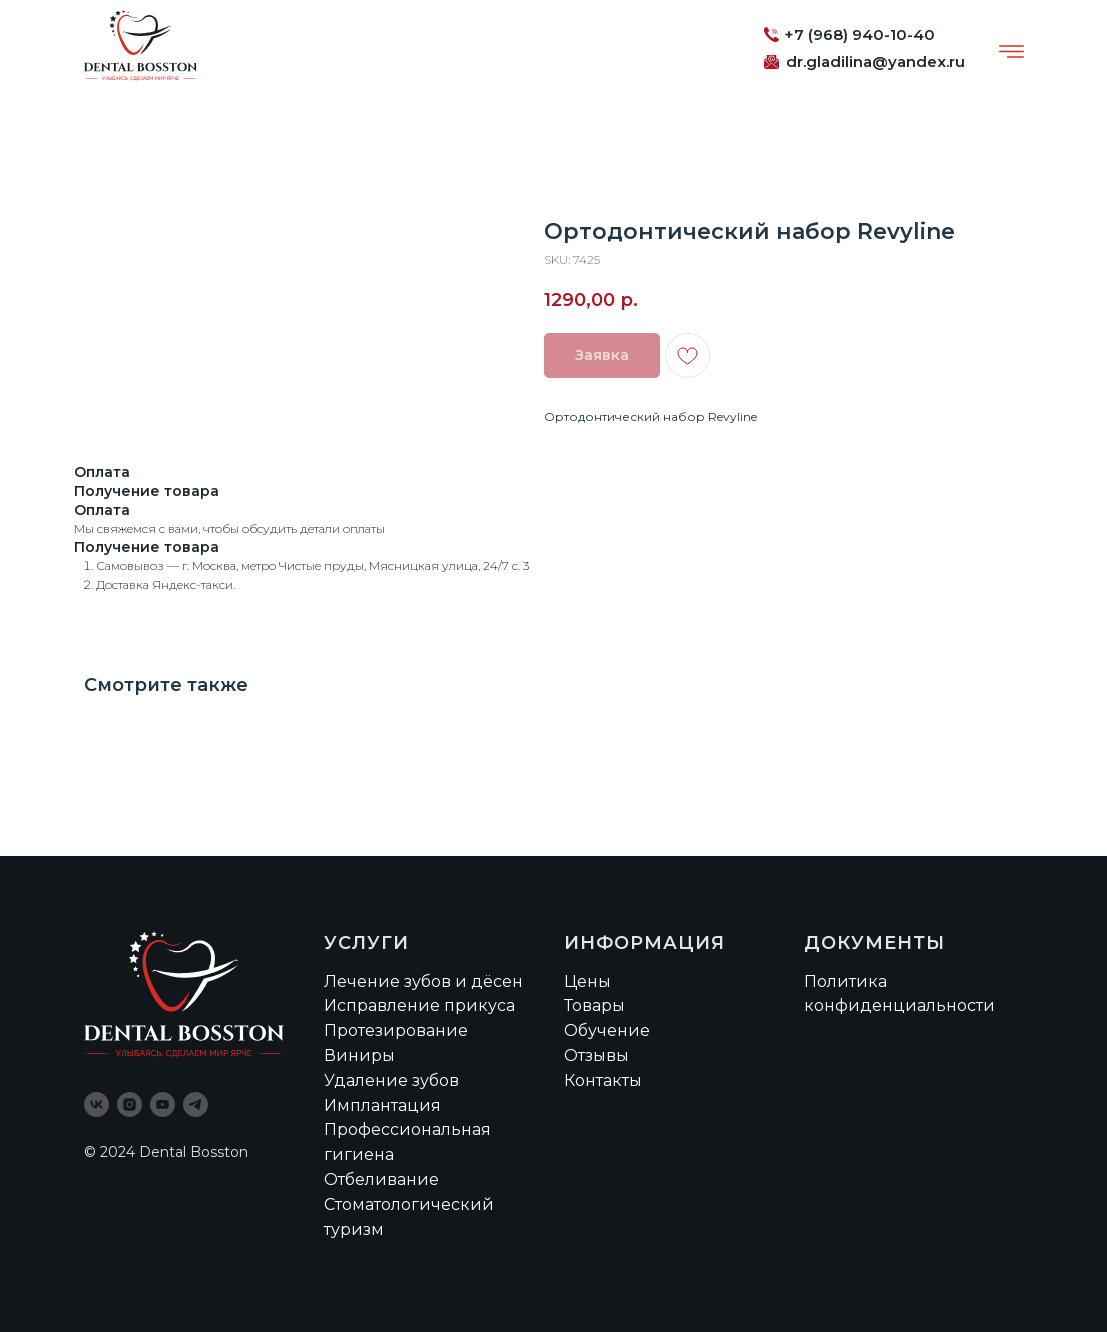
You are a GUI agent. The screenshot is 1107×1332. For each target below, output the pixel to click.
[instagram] (129, 1104)
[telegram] (195, 1104)
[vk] (96, 1104)
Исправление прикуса (419, 1005)
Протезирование (396, 1030)
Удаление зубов (391, 1080)
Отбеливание (381, 1179)
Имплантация (382, 1105)
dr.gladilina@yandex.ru (875, 61)
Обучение (607, 1030)
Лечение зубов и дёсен (423, 981)
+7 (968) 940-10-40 (859, 34)
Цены (587, 981)
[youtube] (162, 1104)
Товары (594, 1005)
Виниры (359, 1055)
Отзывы (596, 1055)
